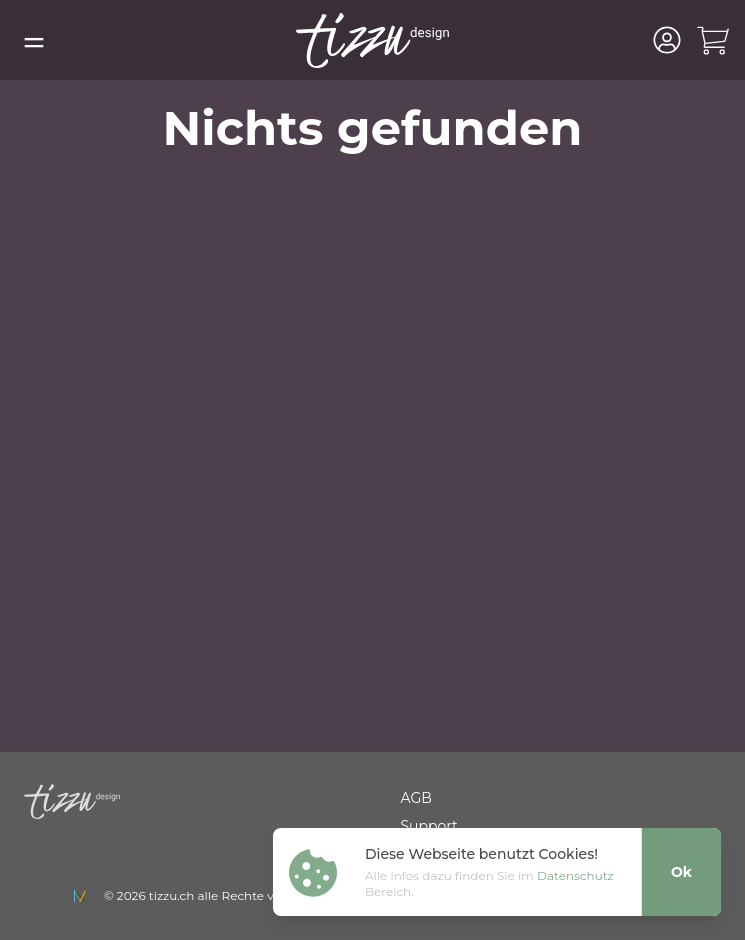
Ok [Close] (681, 872)
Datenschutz (575, 875)
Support (429, 826)
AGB (416, 798)
